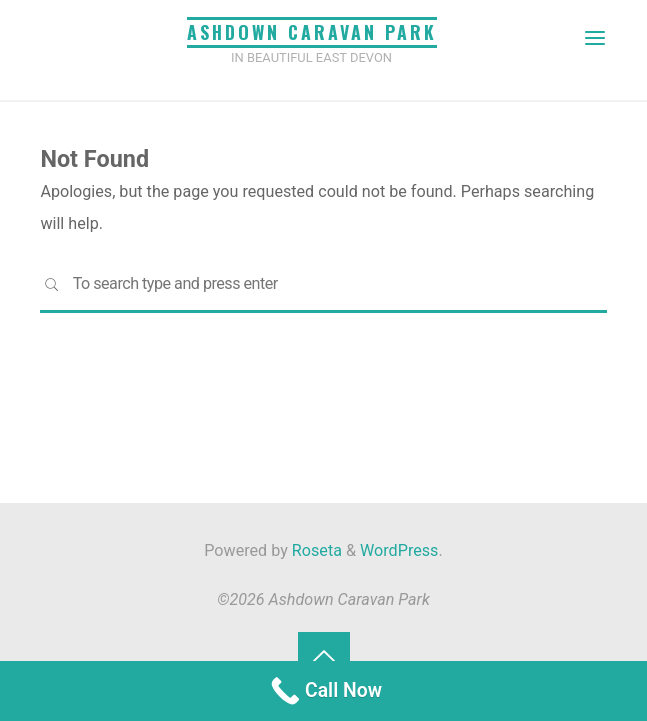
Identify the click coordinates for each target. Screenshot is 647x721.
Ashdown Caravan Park (312, 32)
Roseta (315, 550)
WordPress (399, 550)
